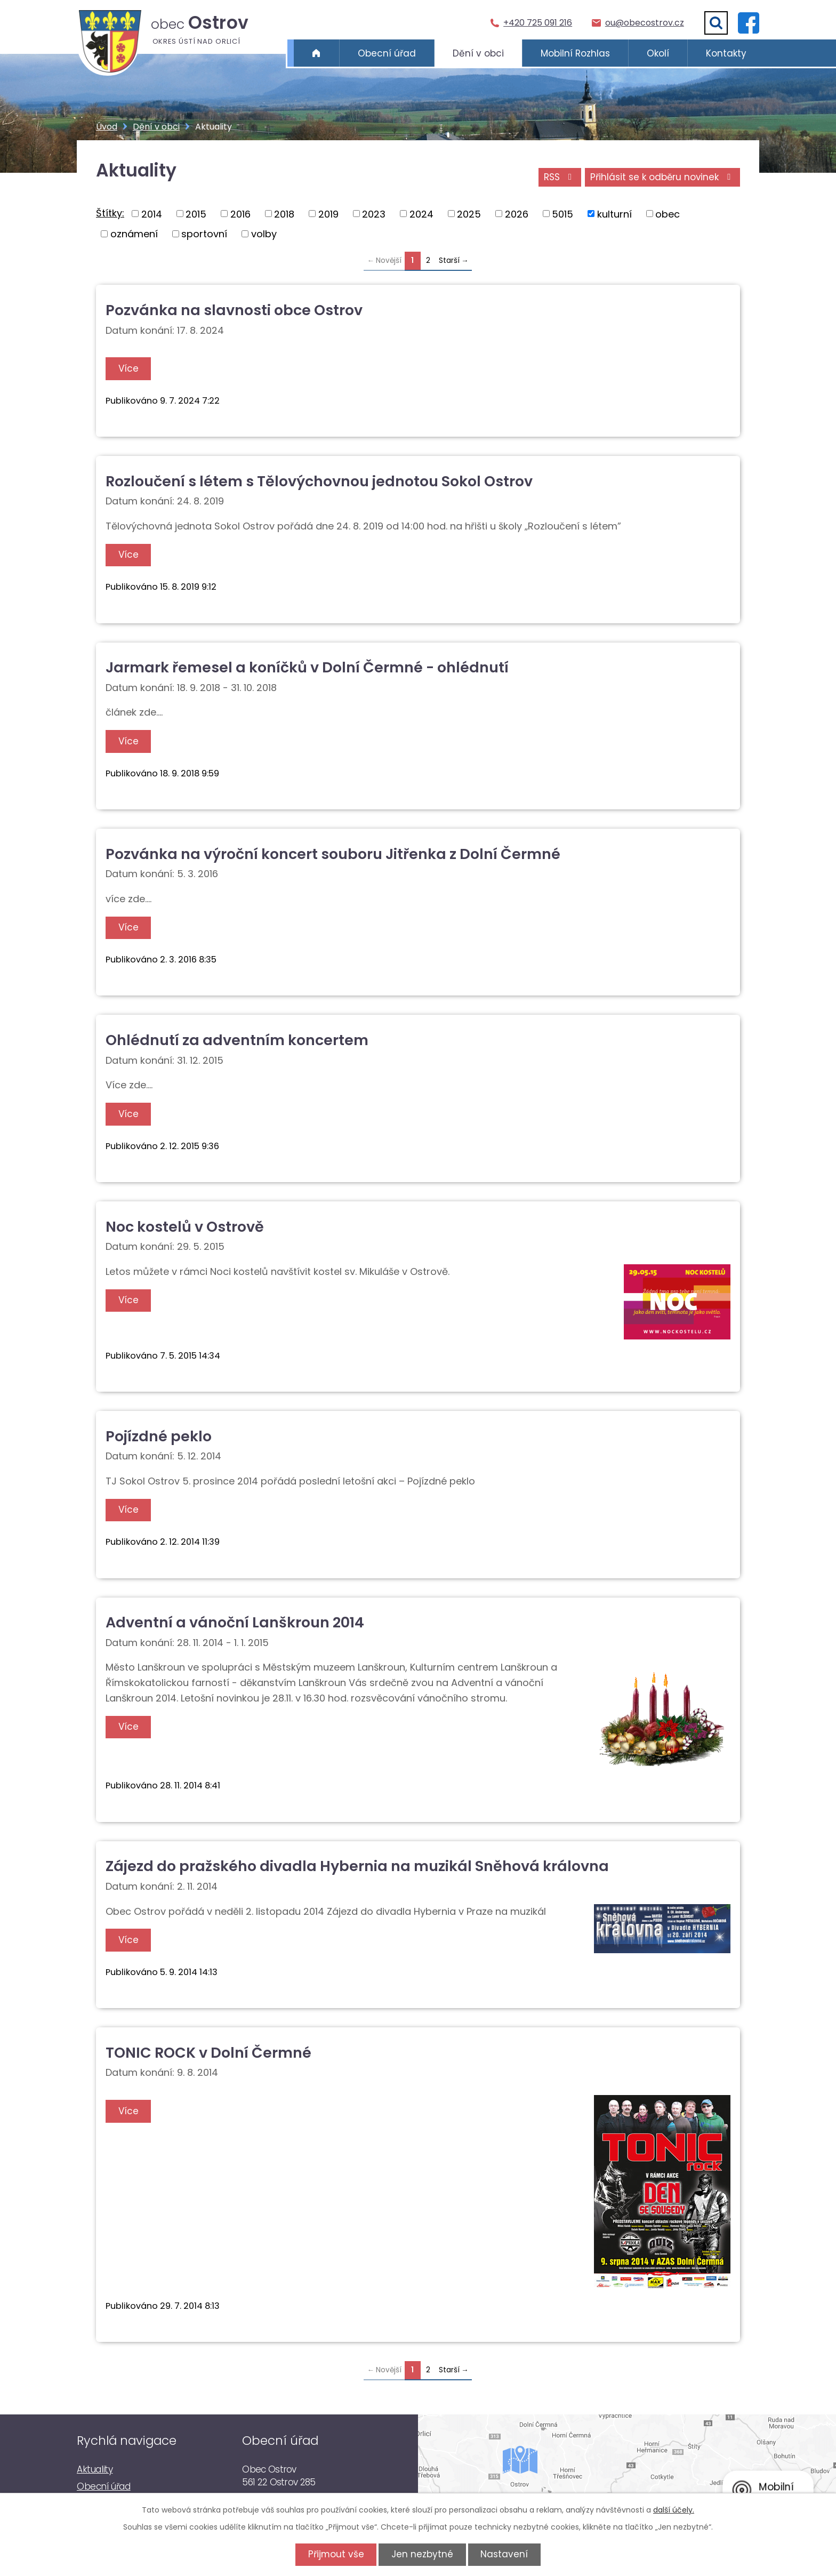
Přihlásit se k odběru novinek (662, 177)
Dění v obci (478, 53)
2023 (373, 213)
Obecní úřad (387, 53)
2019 (328, 213)
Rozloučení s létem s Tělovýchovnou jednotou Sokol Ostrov (319, 481)
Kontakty (726, 53)
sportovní (204, 233)
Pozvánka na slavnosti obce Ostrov (234, 310)
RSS (558, 177)
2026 (516, 213)
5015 (562, 213)
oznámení (134, 233)
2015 (196, 213)
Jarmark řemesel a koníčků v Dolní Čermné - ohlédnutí (307, 667)
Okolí (658, 53)
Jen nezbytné (422, 2554)
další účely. (673, 2510)
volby (264, 233)
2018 (284, 213)
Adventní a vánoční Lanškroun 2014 (235, 1622)
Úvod (316, 53)
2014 (151, 213)
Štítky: (110, 213)
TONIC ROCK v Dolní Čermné (208, 2053)
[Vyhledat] (716, 23)
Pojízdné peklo (159, 1436)
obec (667, 213)
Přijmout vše (334, 2554)
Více (129, 368)
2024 (421, 213)
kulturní (614, 213)
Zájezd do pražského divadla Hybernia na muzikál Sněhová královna (357, 1866)
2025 (469, 213)
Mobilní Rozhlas (575, 53)
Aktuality (94, 2469)
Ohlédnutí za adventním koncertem (237, 1040)
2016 (240, 213)
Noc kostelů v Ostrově (185, 1227)
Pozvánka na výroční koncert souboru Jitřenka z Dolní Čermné (333, 854)
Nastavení (506, 2554)
